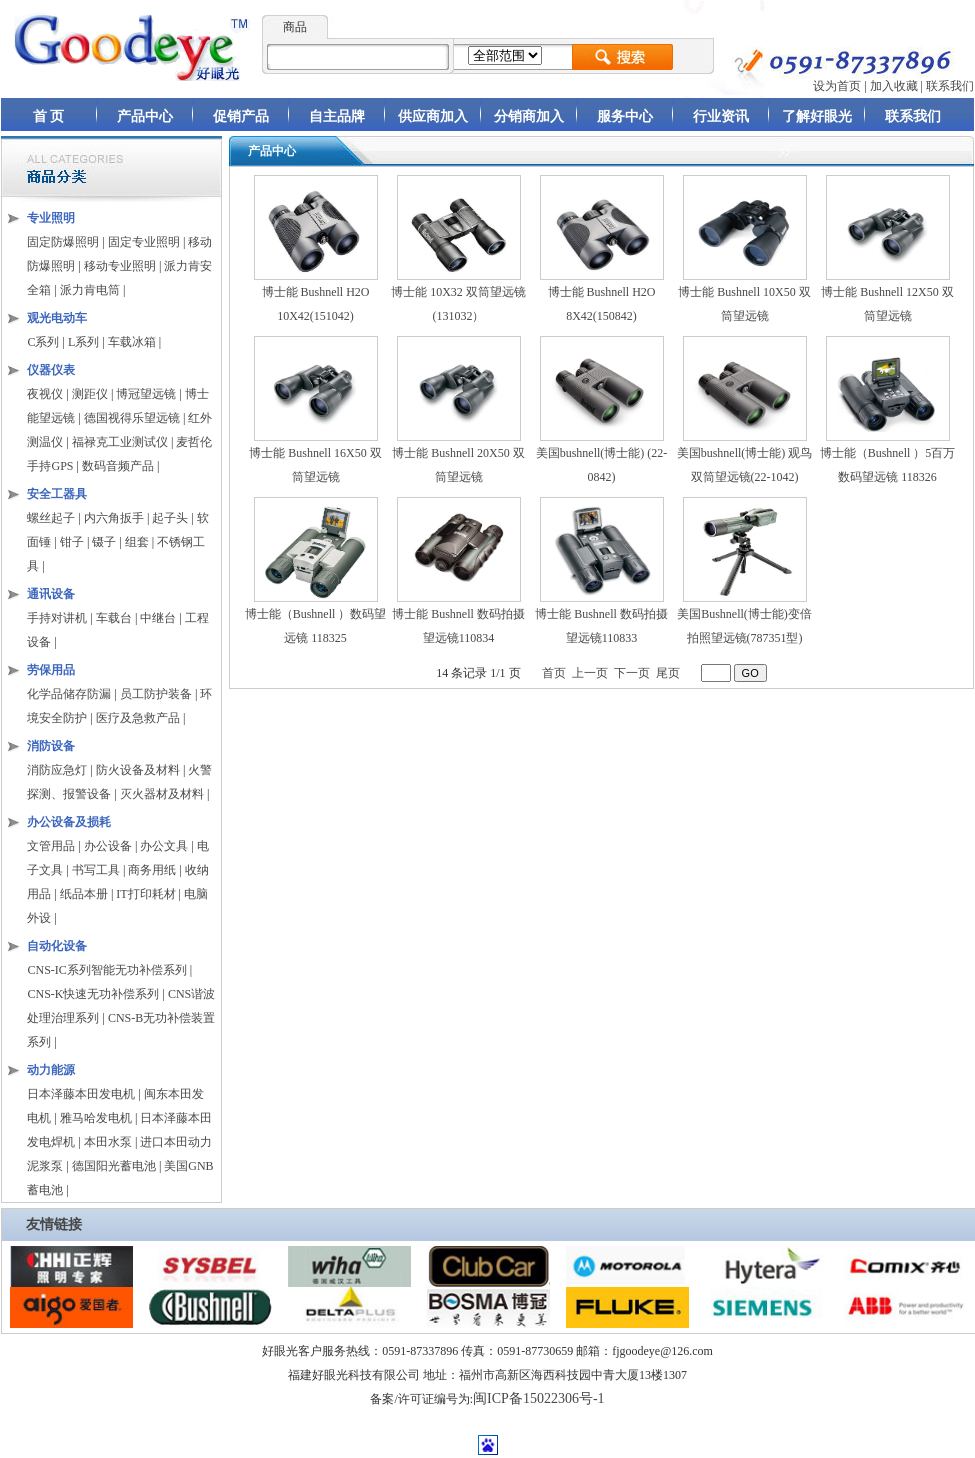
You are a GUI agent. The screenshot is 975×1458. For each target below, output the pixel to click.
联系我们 (950, 86)
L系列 (83, 342)
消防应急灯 (57, 770)
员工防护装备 (157, 694)
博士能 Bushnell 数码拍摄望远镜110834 (458, 618)
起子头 (170, 518)
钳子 (72, 542)
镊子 (104, 542)
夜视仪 (45, 394)
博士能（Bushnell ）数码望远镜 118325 (316, 618)
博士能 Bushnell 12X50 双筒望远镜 (887, 296)
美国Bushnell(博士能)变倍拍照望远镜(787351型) (744, 618)
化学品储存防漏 (70, 694)
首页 (554, 673)
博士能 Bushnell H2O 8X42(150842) (602, 296)
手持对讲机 (57, 618)
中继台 (158, 618)
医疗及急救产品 (139, 718)
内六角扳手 (114, 518)
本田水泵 (108, 1142)
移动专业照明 (120, 266)
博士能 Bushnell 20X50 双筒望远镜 (458, 457)
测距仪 (90, 394)
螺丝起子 (51, 518)
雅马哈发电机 (96, 1118)
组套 (137, 542)
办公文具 (164, 846)
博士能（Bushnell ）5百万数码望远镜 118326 (888, 457)
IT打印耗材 (145, 894)
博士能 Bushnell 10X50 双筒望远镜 (744, 296)
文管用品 (51, 846)
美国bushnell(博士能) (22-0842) (602, 457)
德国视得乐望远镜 (132, 418)
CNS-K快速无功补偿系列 (93, 994)
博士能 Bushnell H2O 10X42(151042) (316, 296)
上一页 (590, 673)
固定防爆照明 (63, 242)
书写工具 (96, 870)
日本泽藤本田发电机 (81, 1094)
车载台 (114, 618)
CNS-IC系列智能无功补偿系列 (106, 970)
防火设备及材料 (138, 770)
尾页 (668, 673)
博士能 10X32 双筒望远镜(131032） (458, 296)
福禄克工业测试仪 (120, 442)
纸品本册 (84, 894)
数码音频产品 (118, 466)
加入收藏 (894, 86)
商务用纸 (152, 870)
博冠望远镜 (146, 394)
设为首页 (837, 86)
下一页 (632, 673)
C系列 (43, 342)
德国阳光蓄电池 (114, 1166)
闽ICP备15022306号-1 (538, 1398)
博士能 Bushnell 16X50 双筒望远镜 (315, 457)
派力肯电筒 (90, 290)
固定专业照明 (144, 242)
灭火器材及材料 (162, 794)
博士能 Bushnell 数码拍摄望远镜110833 (601, 618)
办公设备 (108, 846)
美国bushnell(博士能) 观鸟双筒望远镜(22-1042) (745, 457)
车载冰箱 (132, 342)
